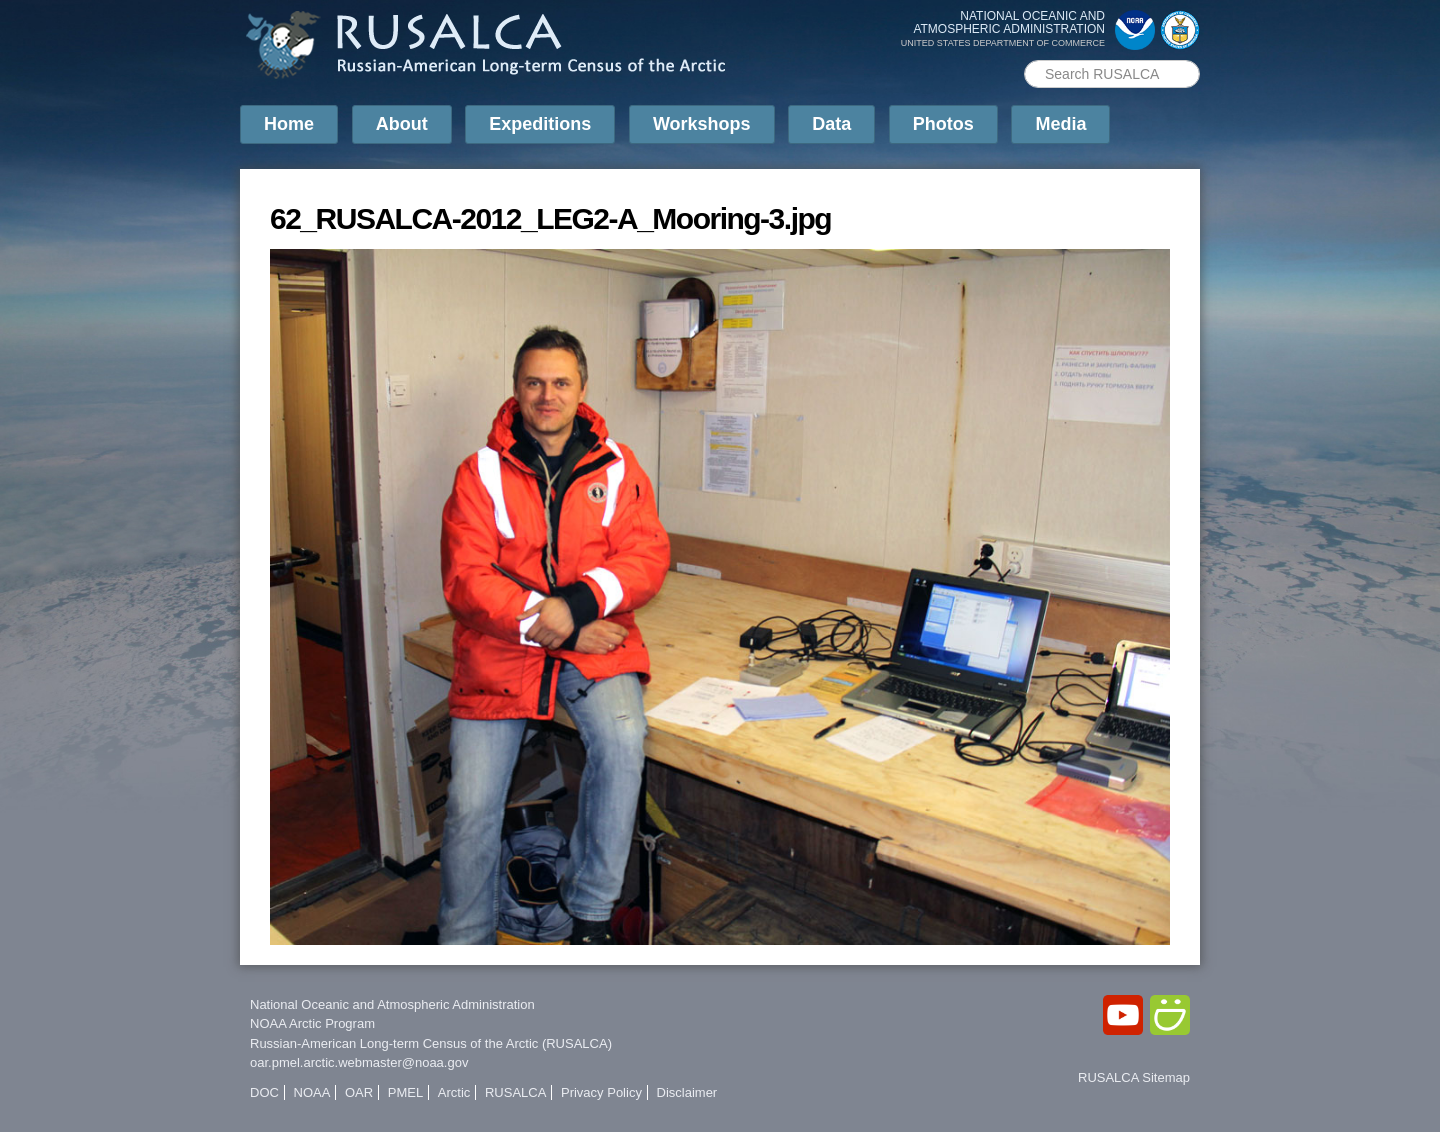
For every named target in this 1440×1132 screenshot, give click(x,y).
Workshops (702, 124)
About (402, 124)
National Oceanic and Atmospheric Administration (392, 1004)
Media (1060, 124)
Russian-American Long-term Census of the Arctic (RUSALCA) (431, 1043)
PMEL (405, 1092)
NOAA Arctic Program (312, 1023)
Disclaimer (687, 1092)
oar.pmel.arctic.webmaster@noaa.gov (359, 1062)
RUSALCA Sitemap (1134, 1077)
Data (831, 124)
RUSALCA (515, 1092)
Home (289, 124)
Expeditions (540, 124)
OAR (359, 1092)
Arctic (454, 1092)
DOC (264, 1092)
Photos (943, 124)
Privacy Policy (601, 1092)
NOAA (312, 1092)
